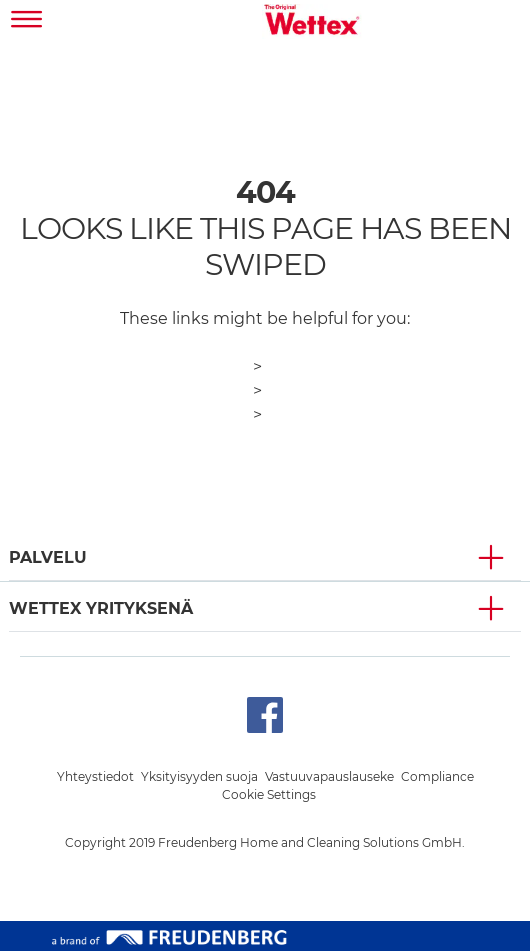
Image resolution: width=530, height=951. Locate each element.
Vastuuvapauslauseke (329, 776)
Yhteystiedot (95, 776)
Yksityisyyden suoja (199, 776)
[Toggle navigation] (27, 21)
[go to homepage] (312, 21)
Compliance (437, 776)
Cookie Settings (269, 794)
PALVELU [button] (48, 557)
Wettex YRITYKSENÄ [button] (101, 608)
